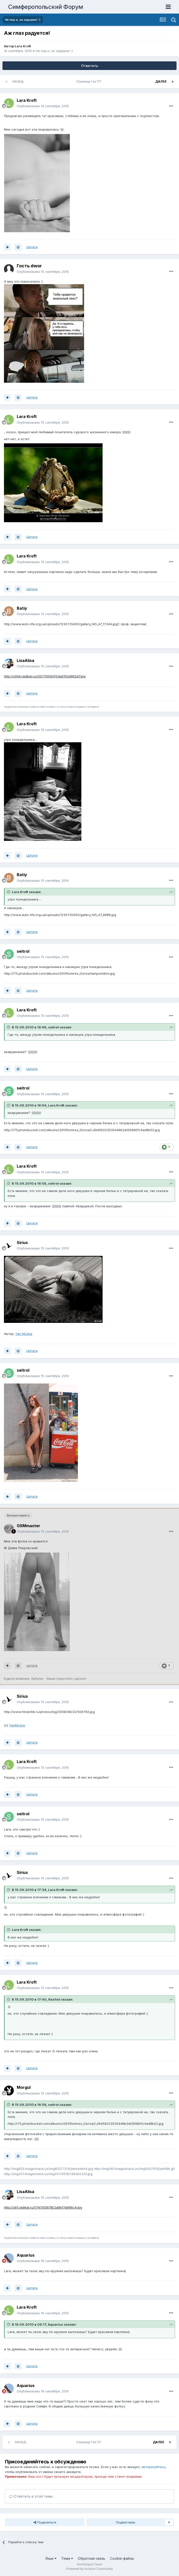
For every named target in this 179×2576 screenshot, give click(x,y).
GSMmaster (28, 1525)
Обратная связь (91, 2558)
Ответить (89, 66)
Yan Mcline (23, 1334)
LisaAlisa (25, 660)
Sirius (22, 1242)
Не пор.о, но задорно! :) (54, 51)
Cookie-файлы (122, 2558)
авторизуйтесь (153, 2467)
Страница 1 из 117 (89, 81)
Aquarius (26, 2255)
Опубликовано (43, 106)
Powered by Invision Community (89, 2569)
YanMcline (17, 1725)
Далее (161, 81)
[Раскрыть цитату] (9, 892)
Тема (67, 2558)
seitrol (23, 951)
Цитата (31, 247)
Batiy (22, 608)
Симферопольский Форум (45, 6)
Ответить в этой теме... (32, 2496)
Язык (50, 2558)
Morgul (24, 2087)
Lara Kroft (23, 46)
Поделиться (45, 2522)
